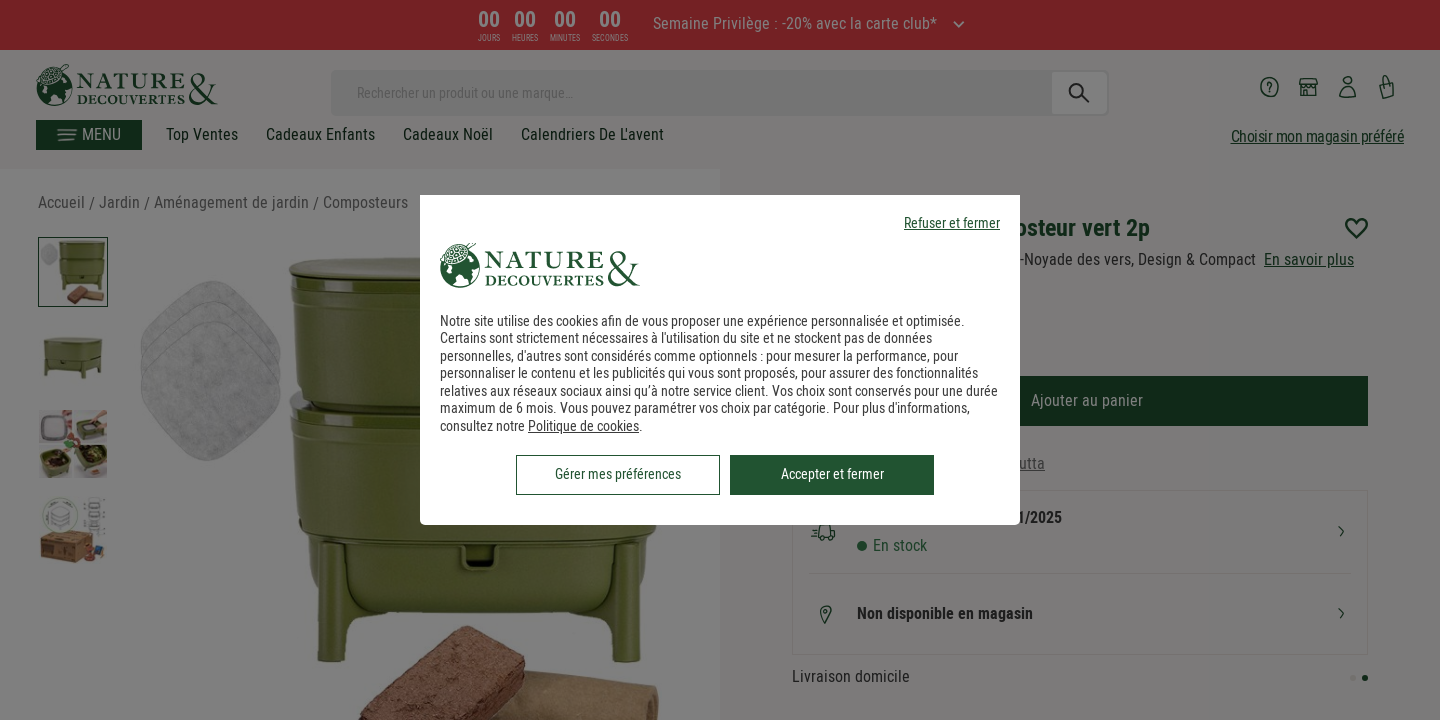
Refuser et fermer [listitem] (952, 223)
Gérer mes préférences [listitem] (618, 474)
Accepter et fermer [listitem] (832, 474)
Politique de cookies (583, 426)
